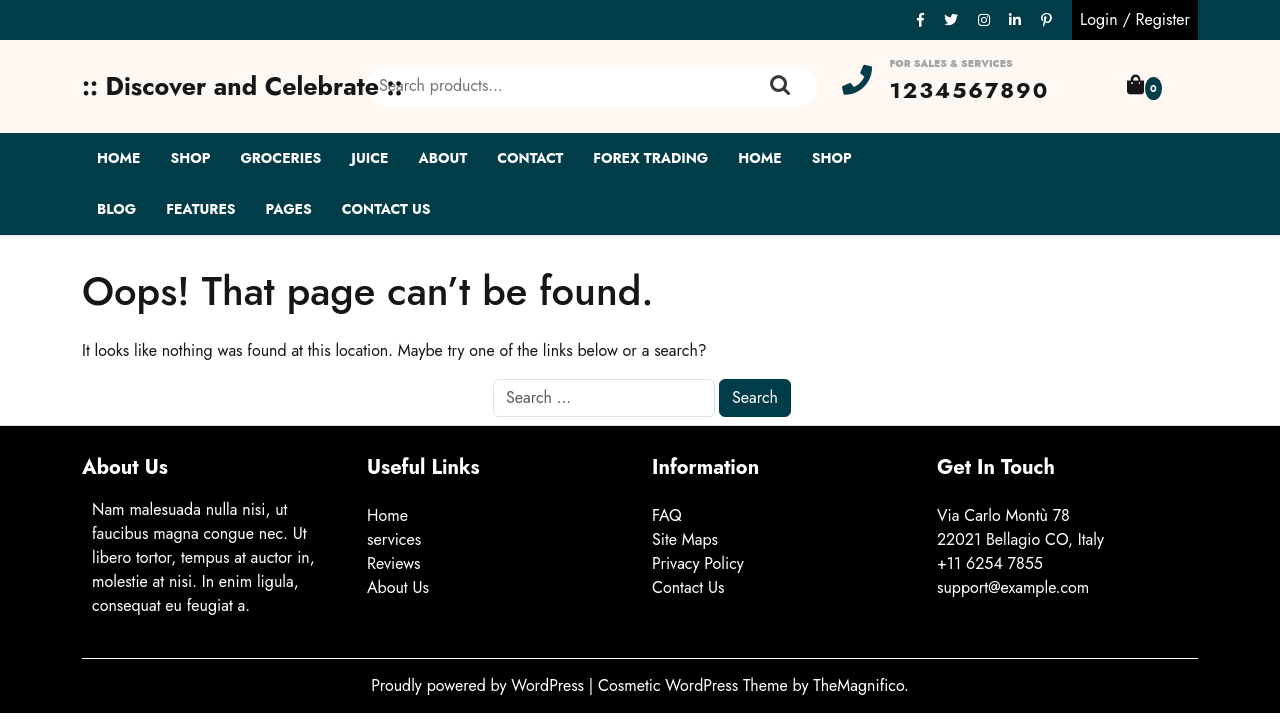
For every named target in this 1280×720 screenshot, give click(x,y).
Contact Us (386, 209)
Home (118, 158)
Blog (116, 209)
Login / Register (1135, 19)
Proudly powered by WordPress (480, 685)
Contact (530, 158)
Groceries (280, 158)
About (443, 158)
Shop (190, 158)
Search (780, 86)
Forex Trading (650, 158)
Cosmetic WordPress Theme (695, 685)
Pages (289, 209)
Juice (369, 158)
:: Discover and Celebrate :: (242, 86)
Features (200, 209)
